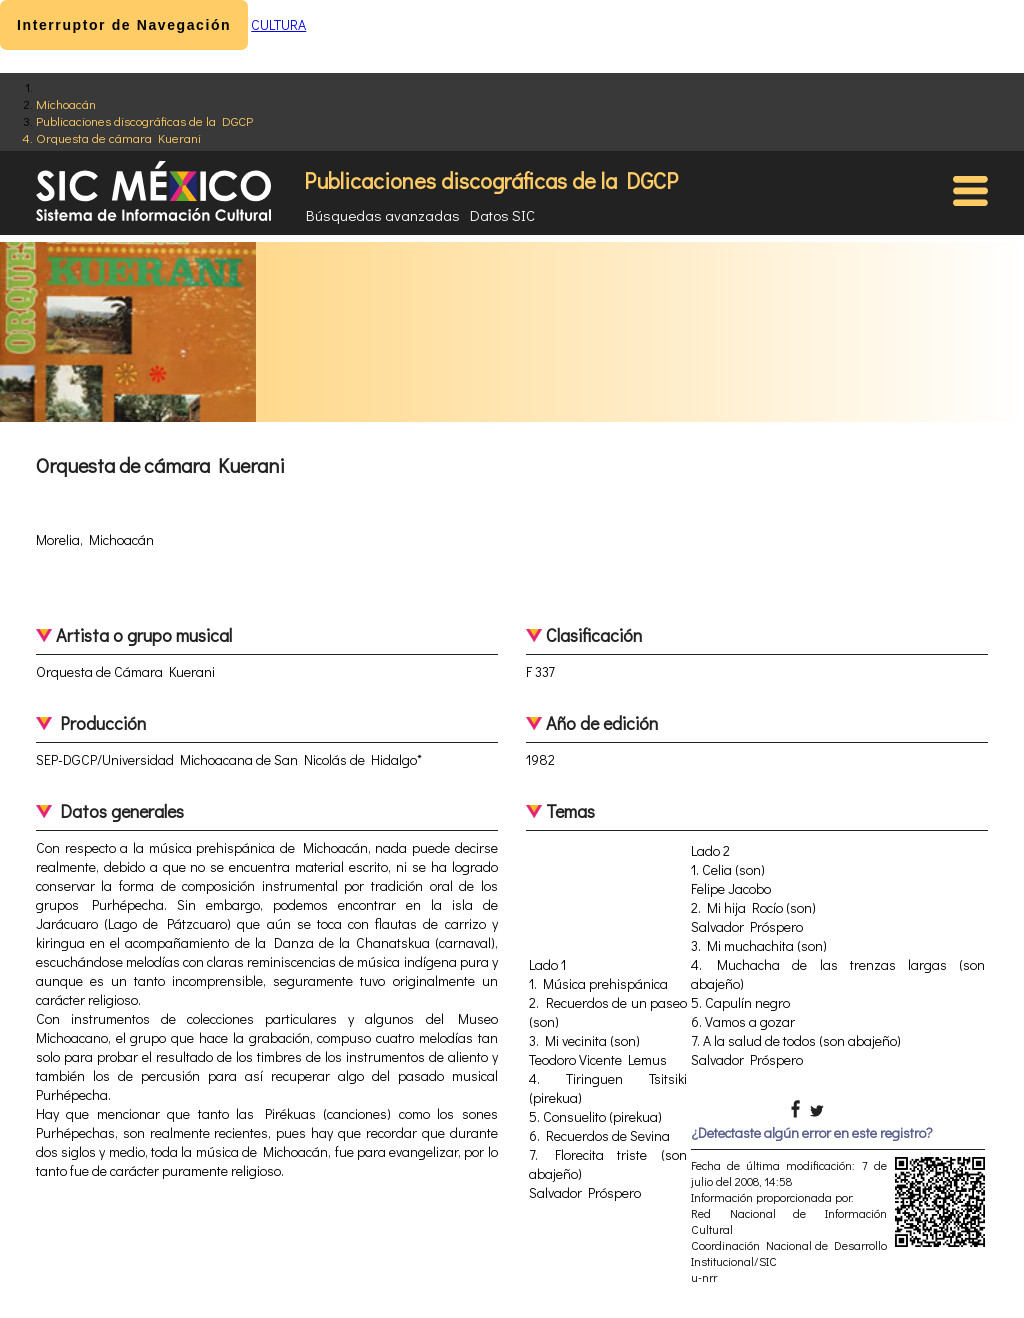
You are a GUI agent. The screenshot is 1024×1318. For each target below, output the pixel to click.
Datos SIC (502, 215)
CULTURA (278, 24)
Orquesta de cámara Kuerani (118, 137)
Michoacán (66, 103)
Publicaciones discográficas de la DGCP (144, 120)
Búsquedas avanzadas (383, 215)
